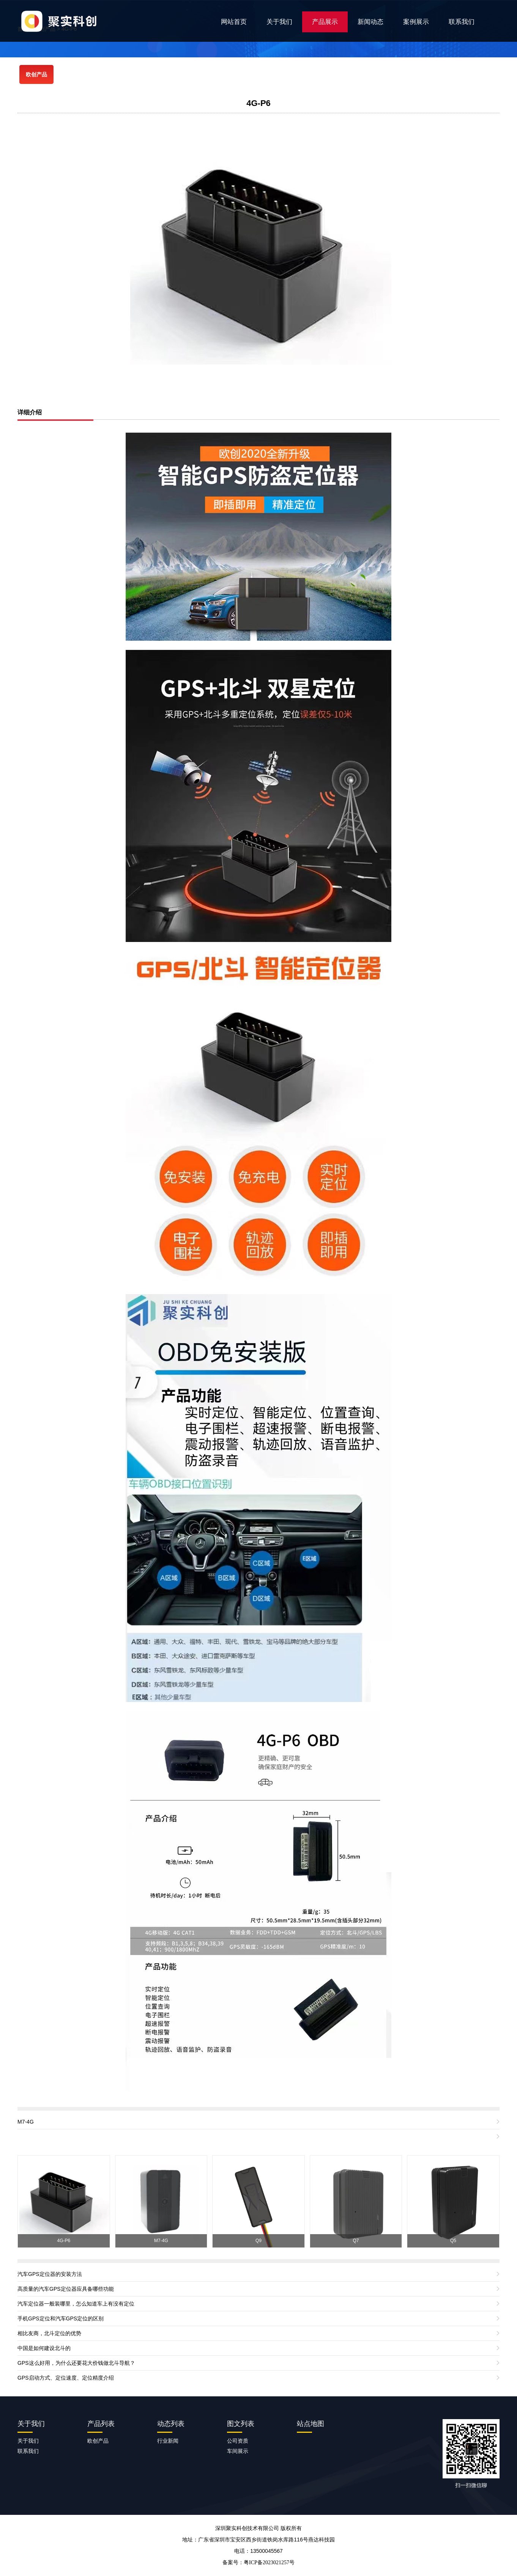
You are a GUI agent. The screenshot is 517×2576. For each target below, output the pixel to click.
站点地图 (310, 2423)
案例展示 (416, 21)
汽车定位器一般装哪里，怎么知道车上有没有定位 (75, 2304)
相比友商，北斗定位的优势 (49, 2333)
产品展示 (325, 21)
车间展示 (237, 2451)
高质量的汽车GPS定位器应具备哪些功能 (65, 2289)
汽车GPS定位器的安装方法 (49, 2274)
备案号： (258, 2562)
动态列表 (170, 2423)
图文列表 (240, 2423)
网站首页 (234, 21)
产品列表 (101, 2423)
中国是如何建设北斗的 (44, 2348)
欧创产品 (36, 74)
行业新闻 (167, 2441)
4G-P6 (258, 103)
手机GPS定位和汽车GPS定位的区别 (60, 2318)
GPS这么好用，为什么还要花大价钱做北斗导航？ (76, 2363)
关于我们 (279, 21)
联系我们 (461, 21)
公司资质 (237, 2441)
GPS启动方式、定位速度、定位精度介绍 (65, 2378)
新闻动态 (370, 21)
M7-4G (25, 2122)
